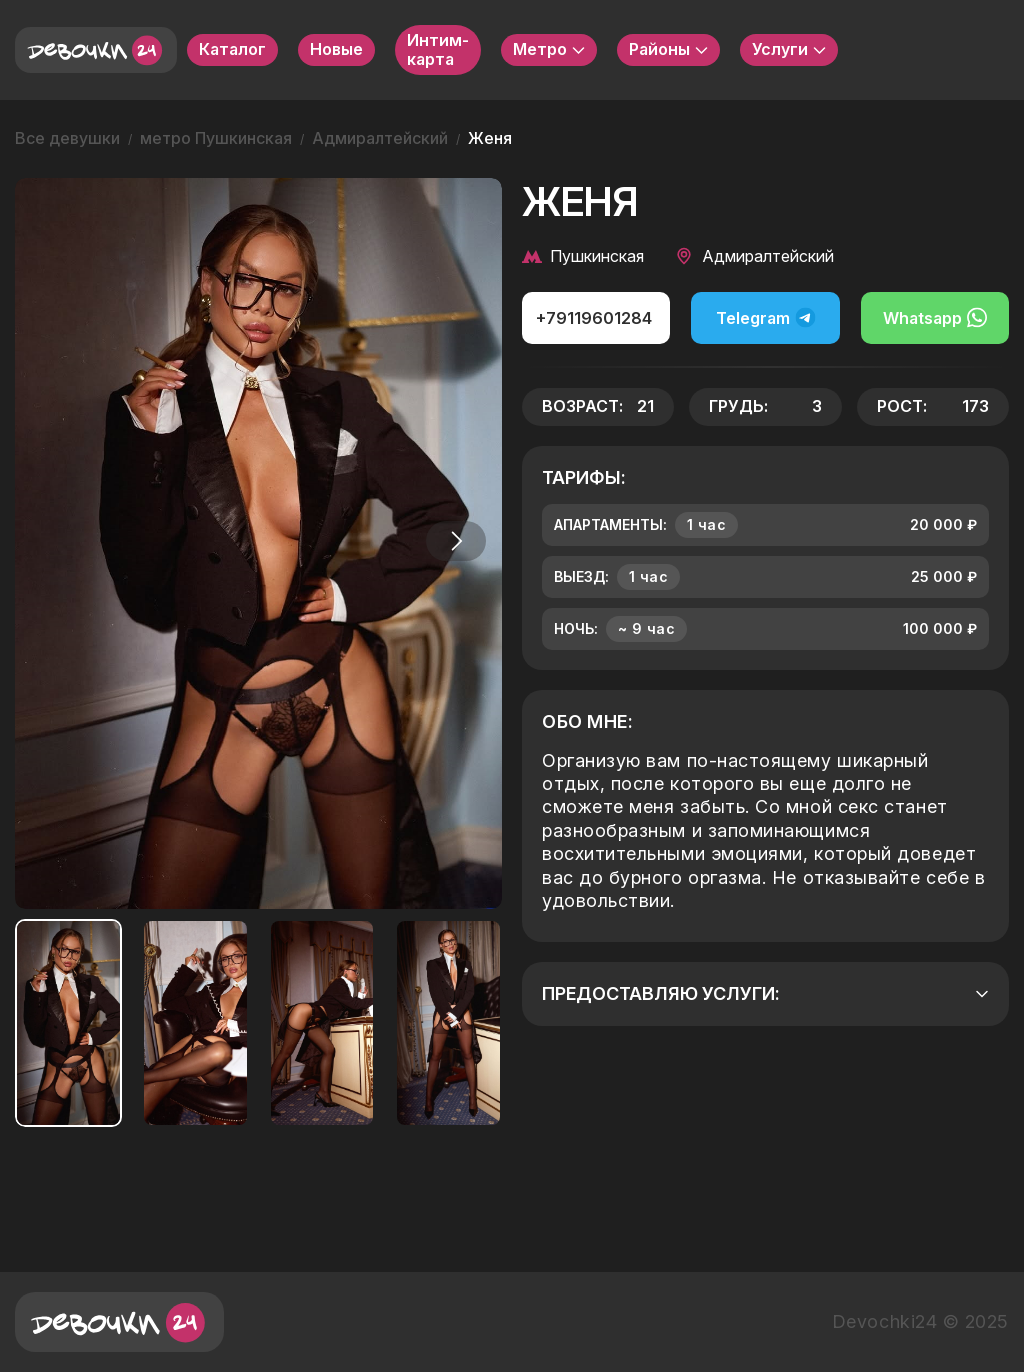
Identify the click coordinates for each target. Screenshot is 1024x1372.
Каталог (232, 49)
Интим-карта (438, 49)
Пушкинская (583, 256)
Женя (490, 138)
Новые (336, 49)
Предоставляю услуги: (765, 993)
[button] (456, 541)
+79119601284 (594, 318)
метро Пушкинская (216, 138)
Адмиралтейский (380, 138)
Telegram (766, 317)
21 (645, 406)
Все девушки (67, 138)
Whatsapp (935, 317)
